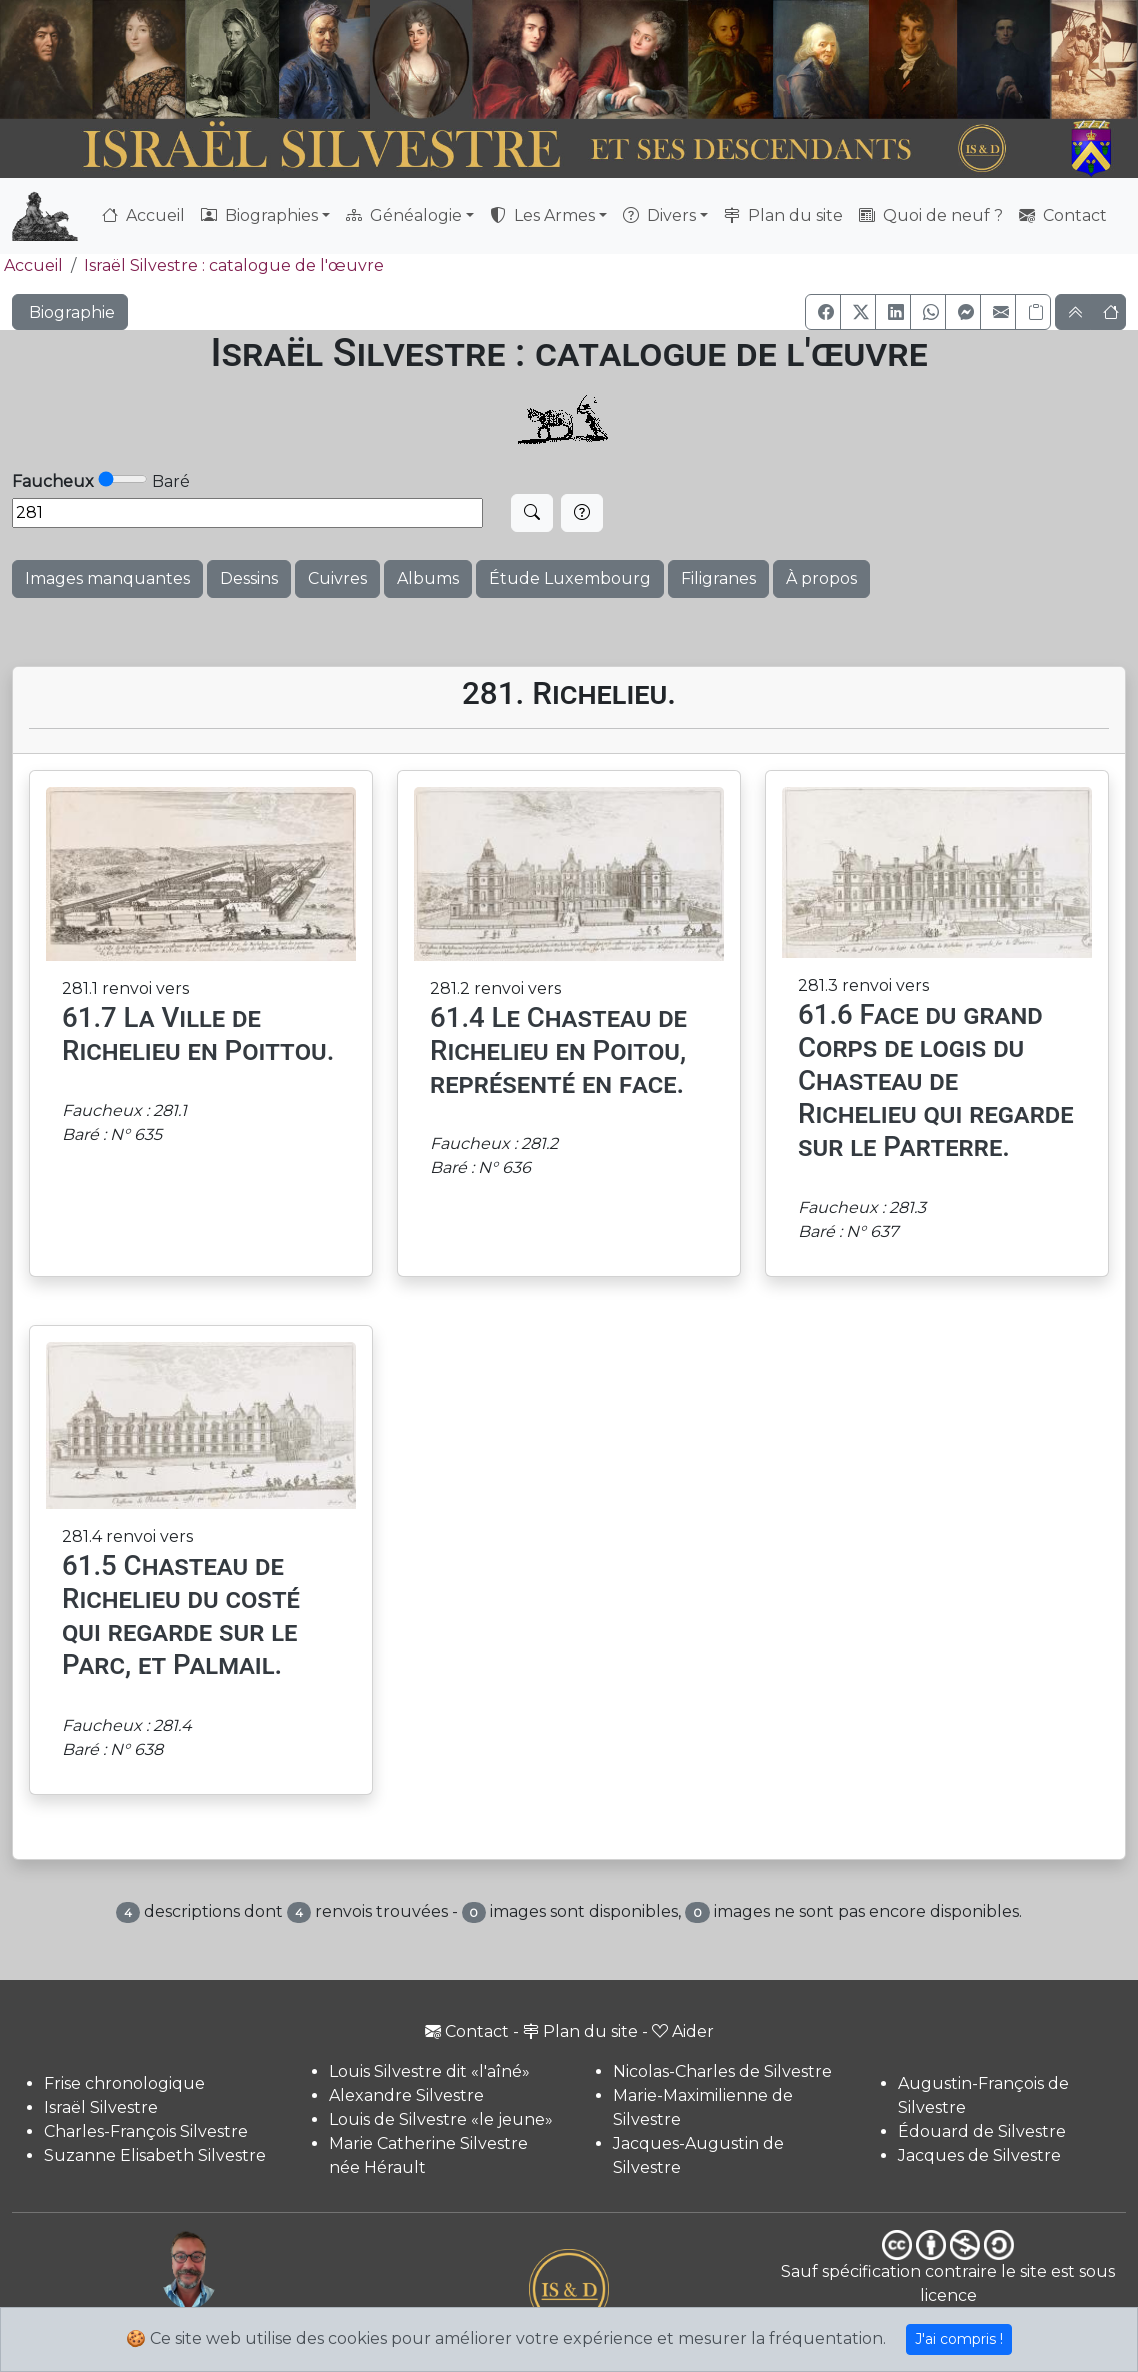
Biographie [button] (70, 312)
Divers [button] (659, 215)
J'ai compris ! (959, 2339)
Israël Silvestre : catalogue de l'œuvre (234, 265)
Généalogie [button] (404, 215)
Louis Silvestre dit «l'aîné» (429, 2071)
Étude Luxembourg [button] (570, 578)
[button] (823, 312)
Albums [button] (428, 578)
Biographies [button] (259, 215)
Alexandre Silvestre (406, 2095)
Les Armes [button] (542, 215)
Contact (1063, 215)
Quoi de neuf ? (931, 215)
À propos (821, 578)
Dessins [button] (249, 578)
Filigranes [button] (718, 578)
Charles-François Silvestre (146, 2131)
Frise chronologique (124, 2083)
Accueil (143, 215)
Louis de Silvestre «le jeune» (441, 2119)
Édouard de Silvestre (982, 2131)
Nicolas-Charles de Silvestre (722, 2071)
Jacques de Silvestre (979, 2155)
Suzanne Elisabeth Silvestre (155, 2155)
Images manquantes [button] (107, 578)
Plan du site (783, 215)
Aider (683, 2031)
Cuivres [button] (337, 578)
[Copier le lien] (1033, 312)
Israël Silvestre (101, 2107)
